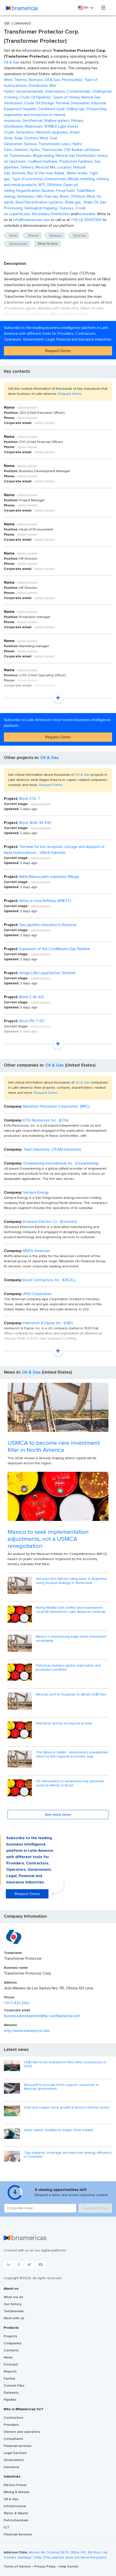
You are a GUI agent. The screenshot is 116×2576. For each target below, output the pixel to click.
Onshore (20, 150)
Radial (59, 173)
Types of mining (66, 97)
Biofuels (19, 173)
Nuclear (48, 191)
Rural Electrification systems (39, 202)
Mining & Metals (16, 2492)
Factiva (9, 2378)
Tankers (27, 167)
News (8, 2357)
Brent (64, 196)
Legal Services (15, 2453)
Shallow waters (56, 121)
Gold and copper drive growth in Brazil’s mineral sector (67, 2107)
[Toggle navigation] (103, 7)
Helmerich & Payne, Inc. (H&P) (48, 1323)
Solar (18, 138)
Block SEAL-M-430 (35, 823)
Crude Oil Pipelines (35, 97)
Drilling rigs (76, 109)
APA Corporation (37, 1294)
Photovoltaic (72, 80)
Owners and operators (22, 2432)
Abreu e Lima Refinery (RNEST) (45, 901)
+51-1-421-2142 (16, 2003)
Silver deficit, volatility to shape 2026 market (58, 2130)
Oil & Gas (11, 62)
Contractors (13, 2417)
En (83, 8)
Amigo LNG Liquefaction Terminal (47, 973)
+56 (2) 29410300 (86, 220)
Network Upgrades (52, 132)
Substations (55, 91)
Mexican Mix (45, 167)
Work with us (14, 2318)
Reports (10, 2371)
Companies (12, 2343)
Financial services (17, 2446)
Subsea (30, 144)
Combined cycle (51, 109)
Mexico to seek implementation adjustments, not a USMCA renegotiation (48, 1539)
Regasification (28, 191)
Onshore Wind (36, 138)
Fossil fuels (65, 191)
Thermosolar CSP (55, 150)
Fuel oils (51, 196)
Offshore (54, 185)
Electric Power (15, 2485)
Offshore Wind (82, 196)
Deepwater (80, 103)
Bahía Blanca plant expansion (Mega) (49, 877)
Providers (11, 2424)
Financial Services (18, 2534)
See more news (58, 1815)
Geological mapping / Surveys (49, 208)
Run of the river (40, 173)
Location (64, 167)
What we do (13, 2297)
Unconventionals (29, 91)
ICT (6, 2527)
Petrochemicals (16, 2520)
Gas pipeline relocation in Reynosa (47, 925)
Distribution (38, 86)
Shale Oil (91, 202)
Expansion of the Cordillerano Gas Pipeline (54, 949)
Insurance (11, 2467)
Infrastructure (15, 2506)
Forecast (11, 2364)
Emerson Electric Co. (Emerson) (50, 1222)
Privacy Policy (45, 2566)
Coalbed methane (43, 161)
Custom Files (14, 2385)
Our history (12, 2304)
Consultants (13, 2439)
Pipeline (10, 2399)
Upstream (17, 161)
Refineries (25, 196)
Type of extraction (27, 179)
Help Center (68, 2566)
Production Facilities (76, 161)
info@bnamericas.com (31, 220)
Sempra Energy (36, 1192)
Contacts (11, 2350)
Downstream (55, 179)
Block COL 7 (29, 799)
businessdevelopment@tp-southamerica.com (42, 2016)
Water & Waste (16, 2513)
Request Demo (58, 351)
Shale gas (73, 202)
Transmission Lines (54, 144)
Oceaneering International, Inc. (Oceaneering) (60, 1163)
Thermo (20, 80)
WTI (41, 185)
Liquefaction (19, 214)
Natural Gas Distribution (75, 156)
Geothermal (32, 121)
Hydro (34, 150)
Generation (25, 132)
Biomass (36, 80)
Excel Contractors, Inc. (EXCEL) (49, 1280)
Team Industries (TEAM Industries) (52, 1149)
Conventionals (79, 91)
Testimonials (14, 2311)
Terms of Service (18, 2566)
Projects (10, 2336)
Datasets (11, 2392)
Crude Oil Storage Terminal (46, 103)
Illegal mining (43, 156)
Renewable (86, 214)
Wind (8, 80)
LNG (39, 196)
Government (14, 2460)
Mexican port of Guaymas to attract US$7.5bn (71, 1694)
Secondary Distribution (51, 214)
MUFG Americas (36, 1251)
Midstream (34, 126)
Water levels (77, 173)
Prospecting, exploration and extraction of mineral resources (55, 115)
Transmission (20, 156)
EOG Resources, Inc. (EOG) (45, 1120)
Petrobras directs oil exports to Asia (64, 1723)
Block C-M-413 (31, 997)
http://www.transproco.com (27, 2031)
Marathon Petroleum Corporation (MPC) (56, 1106)
